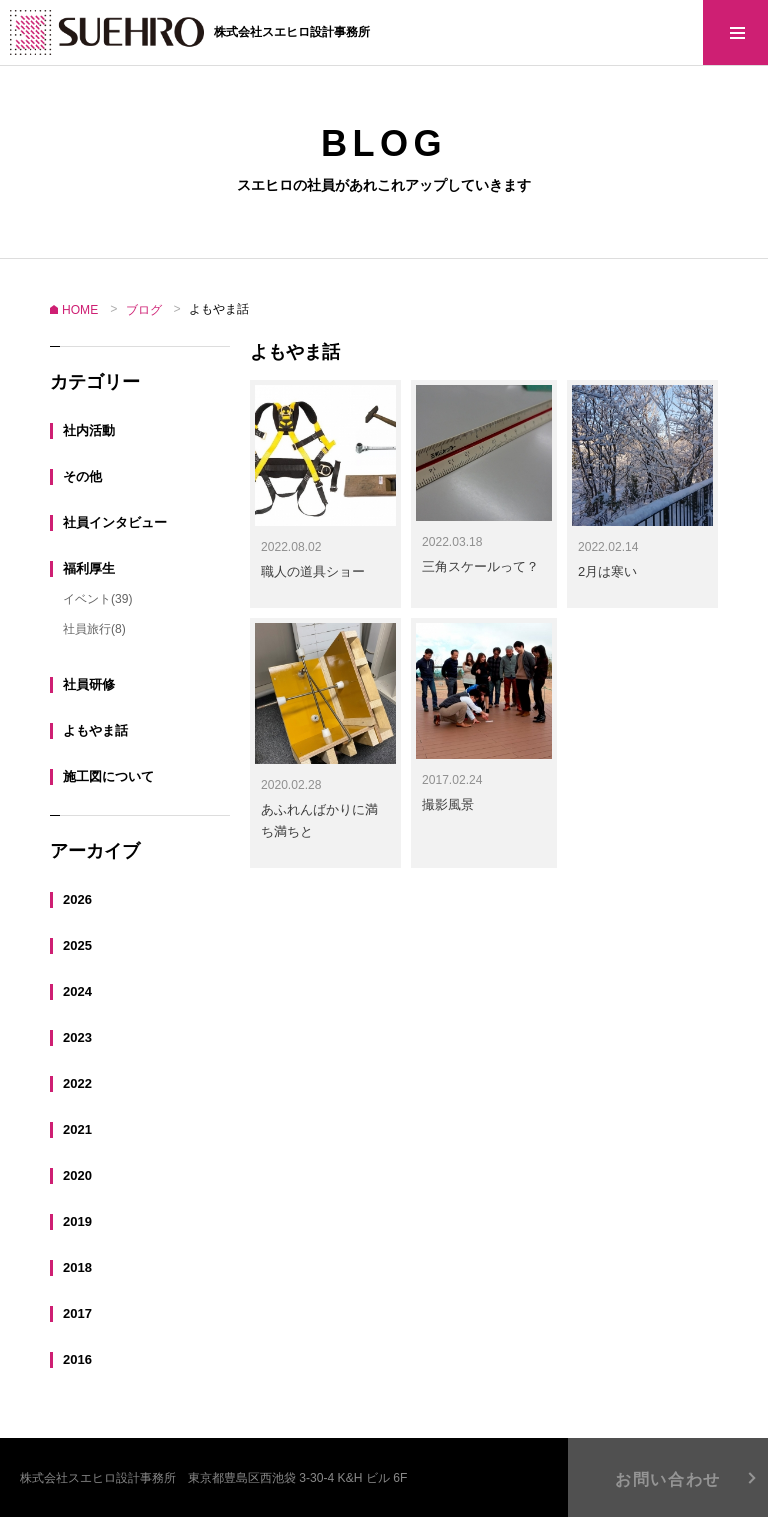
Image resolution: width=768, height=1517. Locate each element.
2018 (77, 1266)
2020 (77, 1174)
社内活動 (89, 429)
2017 (77, 1312)
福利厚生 (89, 567)
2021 (77, 1128)
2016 (77, 1358)
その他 (82, 475)
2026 (77, 898)
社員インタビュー (115, 521)
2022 (77, 1082)
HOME (80, 310)
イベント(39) (97, 598)
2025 (77, 944)
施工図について (108, 775)
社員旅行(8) (94, 628)
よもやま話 (95, 729)
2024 (77, 990)
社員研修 (89, 683)
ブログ (144, 310)
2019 (77, 1220)
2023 (77, 1036)
